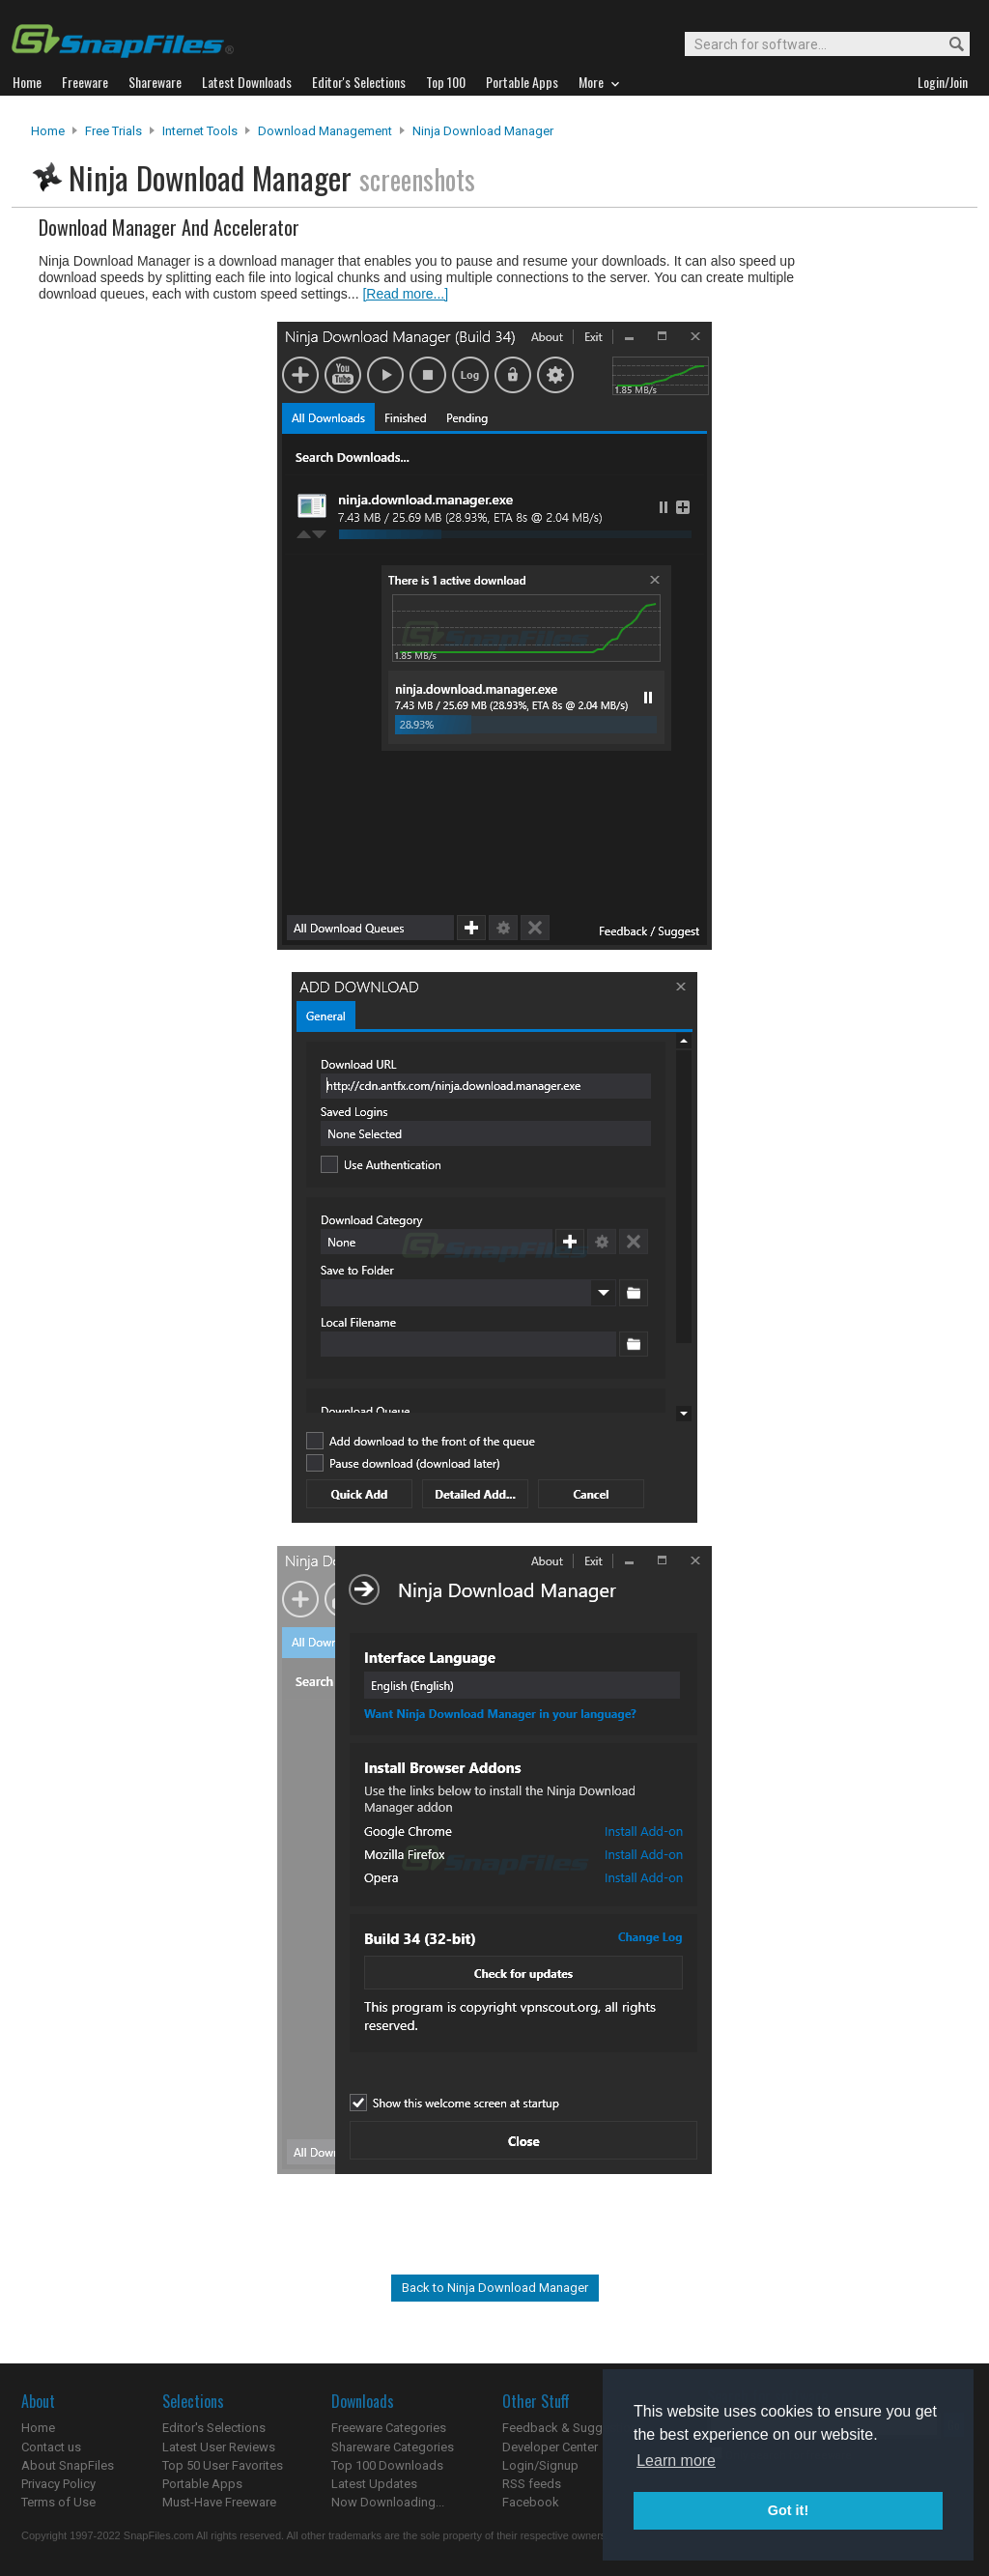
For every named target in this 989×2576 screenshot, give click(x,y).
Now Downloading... (387, 2502)
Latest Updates (374, 2483)
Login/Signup (540, 2465)
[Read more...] (405, 293)
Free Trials (113, 131)
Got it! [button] (788, 2510)
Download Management (325, 131)
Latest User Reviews (218, 2447)
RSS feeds (531, 2483)
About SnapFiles (67, 2465)
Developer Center (550, 2447)
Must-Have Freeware (219, 2502)
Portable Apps (202, 2483)
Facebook (530, 2502)
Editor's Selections (214, 2427)
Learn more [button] (676, 2460)
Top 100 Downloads (387, 2465)
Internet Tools (200, 131)
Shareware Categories (392, 2447)
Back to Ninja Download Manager (495, 2287)
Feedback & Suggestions (573, 2427)
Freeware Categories (388, 2427)
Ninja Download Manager (482, 131)
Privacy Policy (58, 2483)
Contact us (51, 2447)
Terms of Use (58, 2502)
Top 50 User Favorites (222, 2465)
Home (48, 131)
